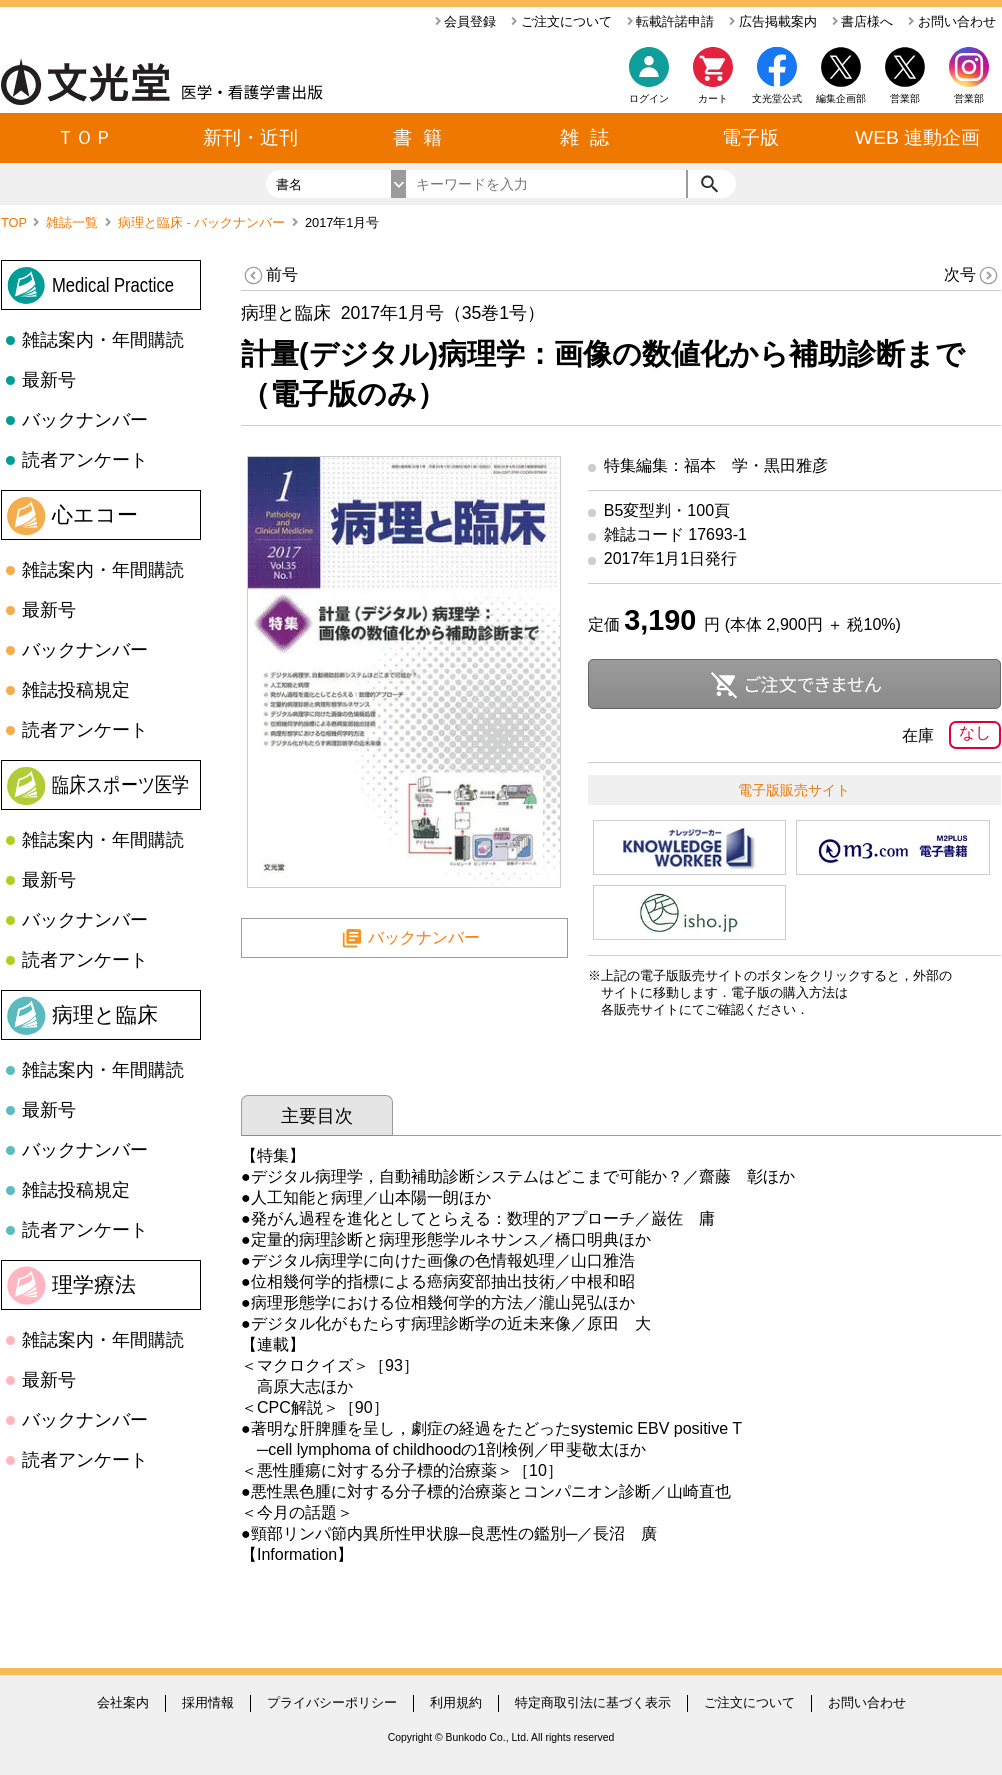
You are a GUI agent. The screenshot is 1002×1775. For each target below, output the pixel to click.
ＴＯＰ (84, 137)
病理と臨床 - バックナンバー (203, 222)
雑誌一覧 (74, 222)
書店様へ (863, 21)
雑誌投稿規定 (76, 690)
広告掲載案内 (773, 21)
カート (713, 80)
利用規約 (456, 1702)
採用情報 (208, 1702)
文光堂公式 (777, 98)
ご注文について (561, 21)
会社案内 (123, 1702)
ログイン (649, 98)
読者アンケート (85, 460)
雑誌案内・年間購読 (103, 340)
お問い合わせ (952, 21)
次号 (972, 275)
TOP (15, 222)
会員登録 (466, 21)
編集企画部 (841, 98)
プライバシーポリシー (332, 1702)
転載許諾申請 (671, 21)
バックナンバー (85, 420)
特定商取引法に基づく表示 (593, 1702)
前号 (269, 275)
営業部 (969, 98)
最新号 (49, 380)
